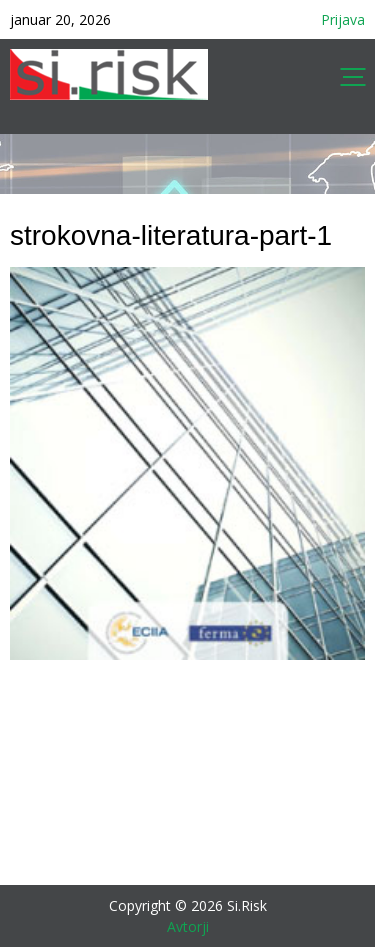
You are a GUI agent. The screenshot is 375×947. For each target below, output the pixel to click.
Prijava (343, 19)
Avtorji (188, 926)
